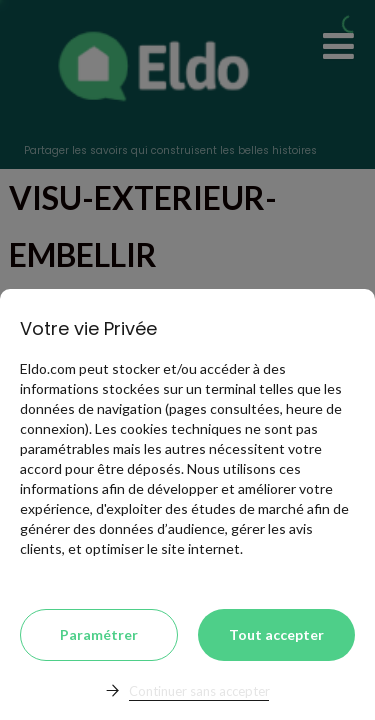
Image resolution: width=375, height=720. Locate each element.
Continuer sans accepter (199, 691)
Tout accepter (276, 634)
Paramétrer (99, 634)
